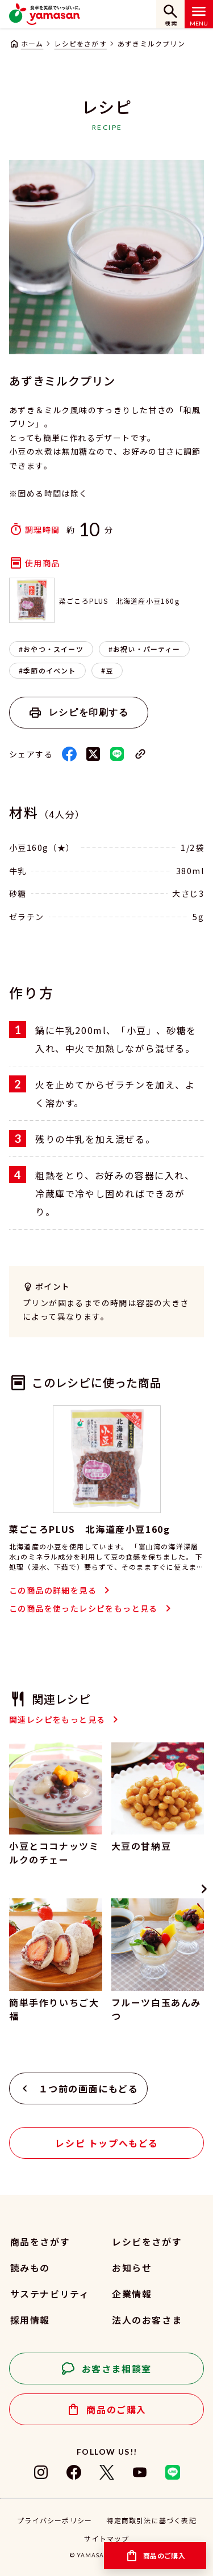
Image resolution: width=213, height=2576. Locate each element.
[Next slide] (204, 1889)
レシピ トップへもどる (106, 2143)
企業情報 (132, 2293)
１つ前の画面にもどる (89, 2088)
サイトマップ (106, 2538)
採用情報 (30, 2319)
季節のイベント (49, 670)
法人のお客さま (147, 2319)
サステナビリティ (50, 2293)
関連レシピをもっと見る (57, 1719)
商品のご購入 (116, 2409)
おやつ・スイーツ (53, 649)
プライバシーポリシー (54, 2520)
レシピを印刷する (89, 712)
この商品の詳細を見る (53, 1590)
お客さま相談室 (117, 2368)
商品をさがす (40, 2241)
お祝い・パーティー (146, 649)
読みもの (30, 2267)
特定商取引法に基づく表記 (151, 2520)
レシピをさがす (80, 43)
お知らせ (132, 2267)
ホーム (32, 43)
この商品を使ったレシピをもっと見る (83, 1608)
